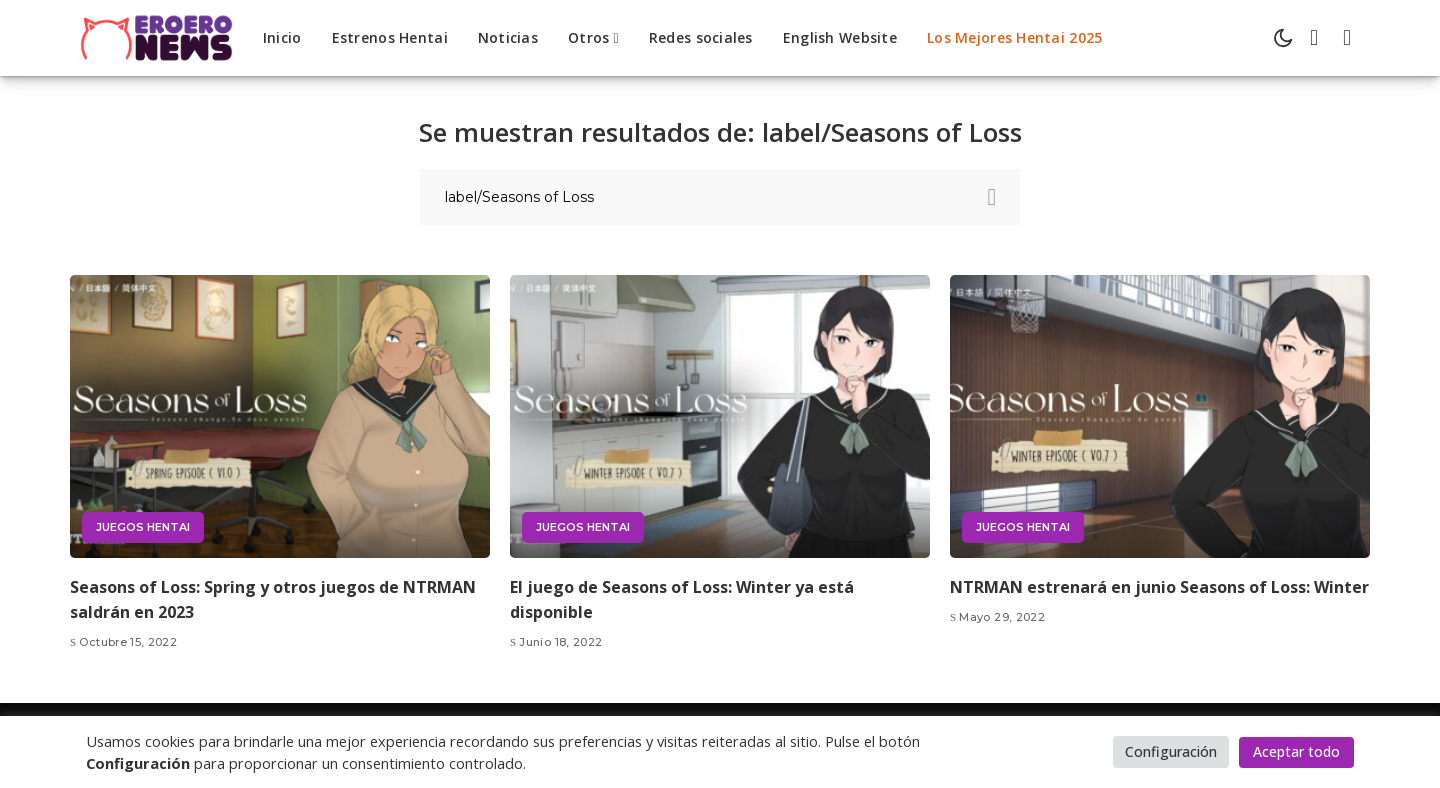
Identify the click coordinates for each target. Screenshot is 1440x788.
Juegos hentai (143, 527)
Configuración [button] (1171, 751)
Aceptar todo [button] (1296, 751)
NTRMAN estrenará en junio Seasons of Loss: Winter (1159, 587)
